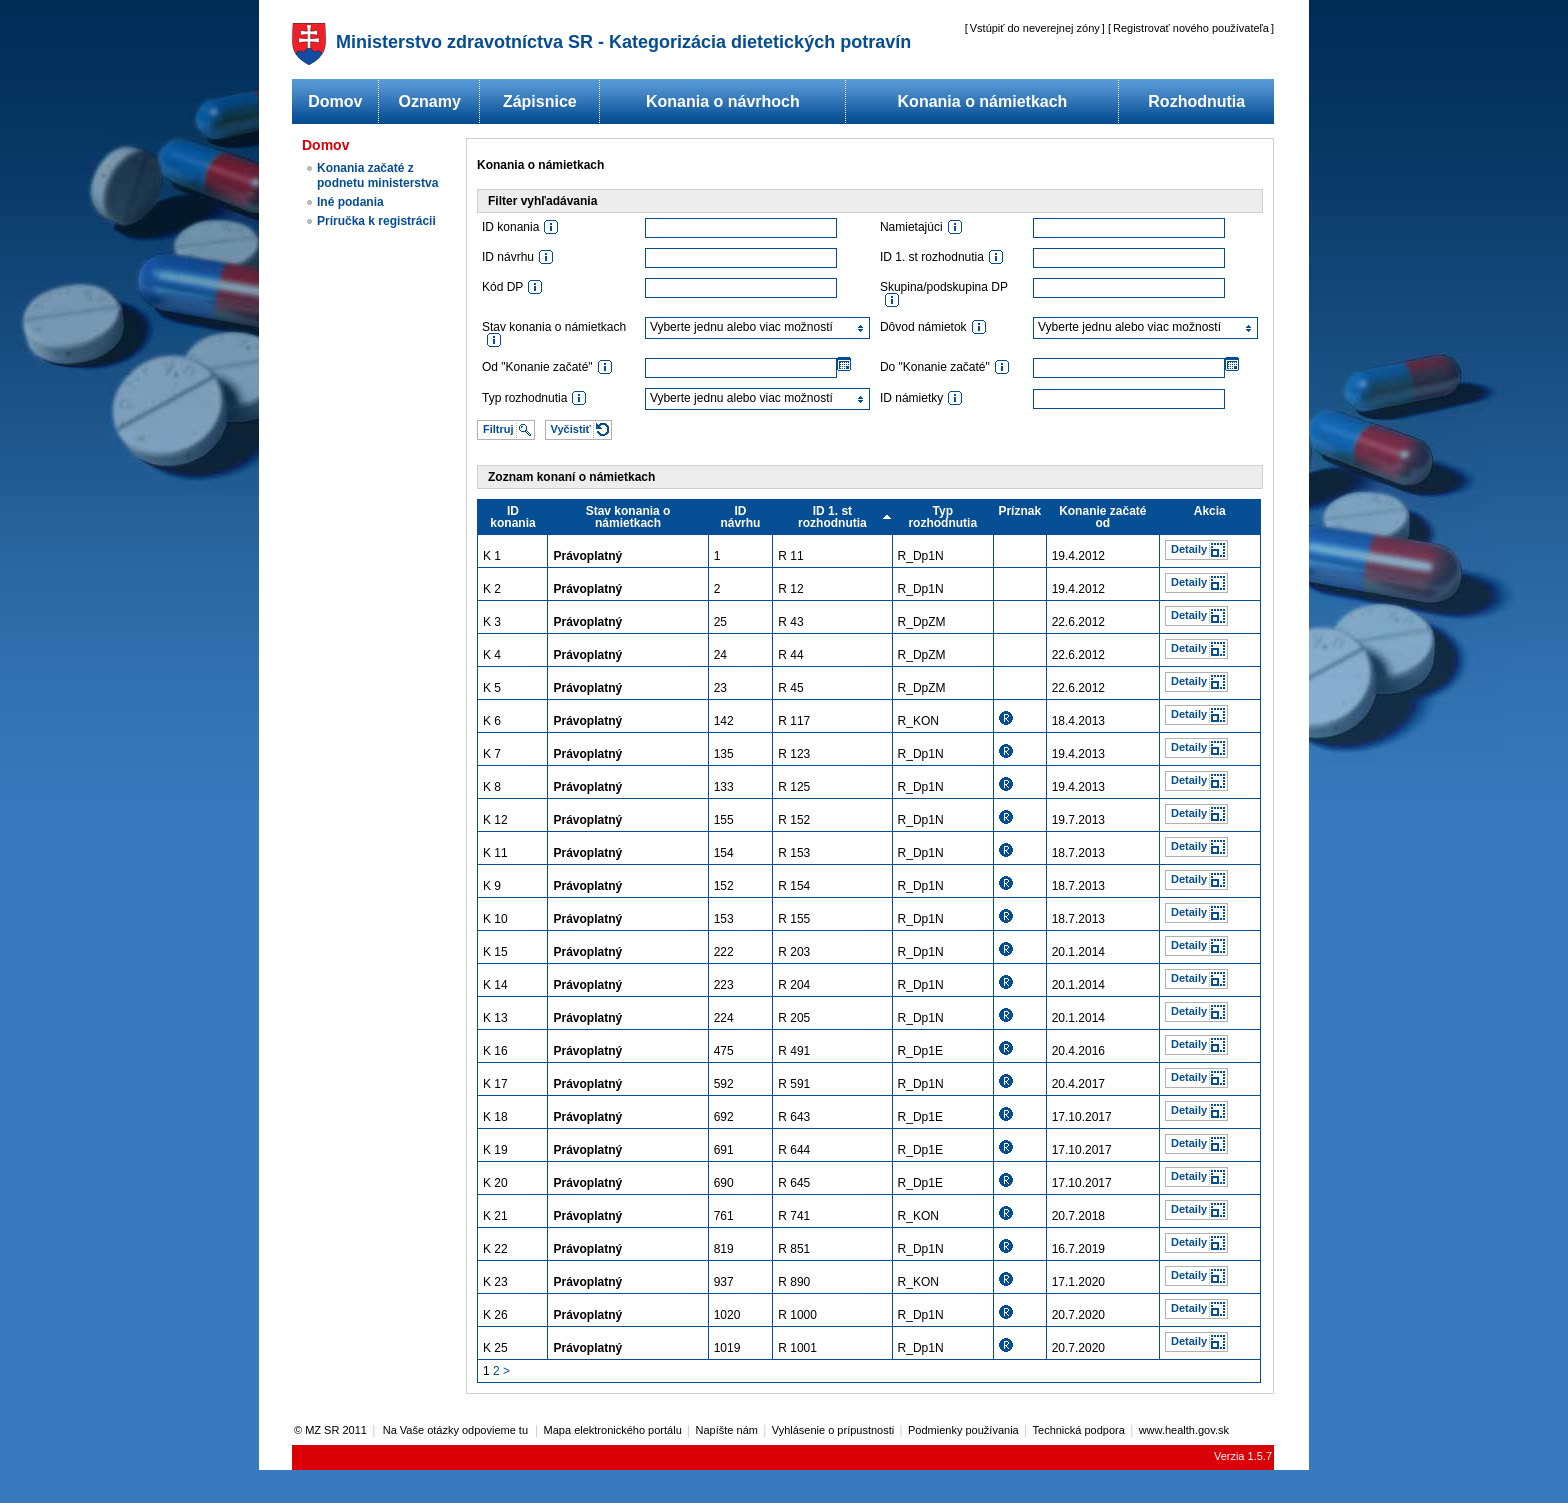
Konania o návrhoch (723, 101)
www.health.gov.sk (1184, 1430)
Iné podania (350, 202)
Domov (335, 101)
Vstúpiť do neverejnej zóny (1035, 28)
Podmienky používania (963, 1430)
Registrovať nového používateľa (1191, 28)
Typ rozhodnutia (942, 517)
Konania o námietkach (983, 101)
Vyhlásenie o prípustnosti (833, 1430)
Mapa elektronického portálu (613, 1430)
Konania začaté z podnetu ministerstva (377, 175)
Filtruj (498, 429)
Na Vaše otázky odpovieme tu (457, 1430)
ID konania (512, 517)
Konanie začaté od (1102, 517)
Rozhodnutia (1196, 101)
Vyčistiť (571, 429)
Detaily (1189, 549)
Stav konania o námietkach (628, 517)
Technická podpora (1079, 1430)
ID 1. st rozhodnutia (832, 517)
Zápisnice (540, 101)
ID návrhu (740, 517)
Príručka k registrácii (376, 221)
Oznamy (430, 101)
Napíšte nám (727, 1430)
